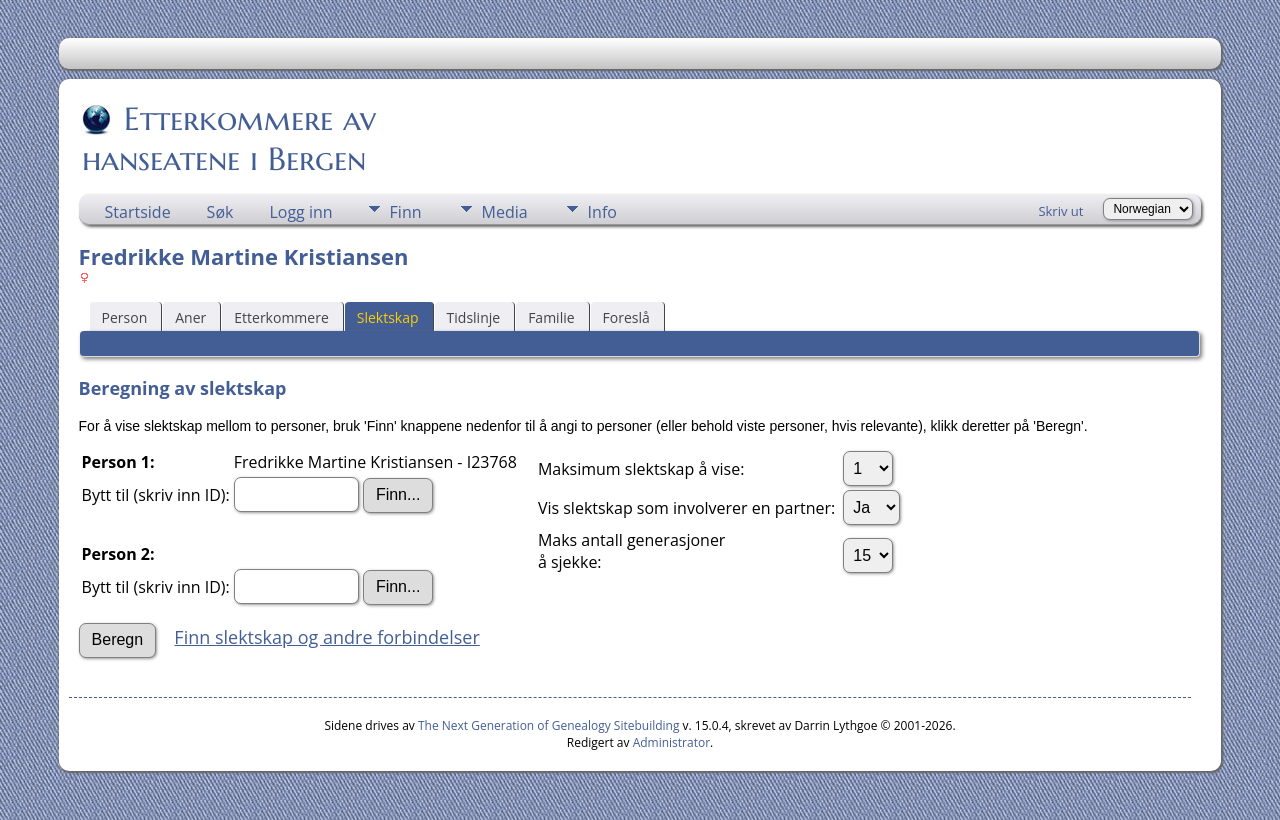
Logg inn (300, 212)
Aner (190, 317)
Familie (551, 317)
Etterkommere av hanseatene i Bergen (229, 139)
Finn (406, 212)
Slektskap (388, 317)
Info (602, 212)
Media (505, 212)
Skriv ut (1060, 211)
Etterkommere (281, 317)
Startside (138, 212)
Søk (220, 212)
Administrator (671, 742)
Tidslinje (474, 317)
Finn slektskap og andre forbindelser (326, 637)
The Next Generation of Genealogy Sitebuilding (549, 725)
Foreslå (626, 317)
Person (125, 317)
